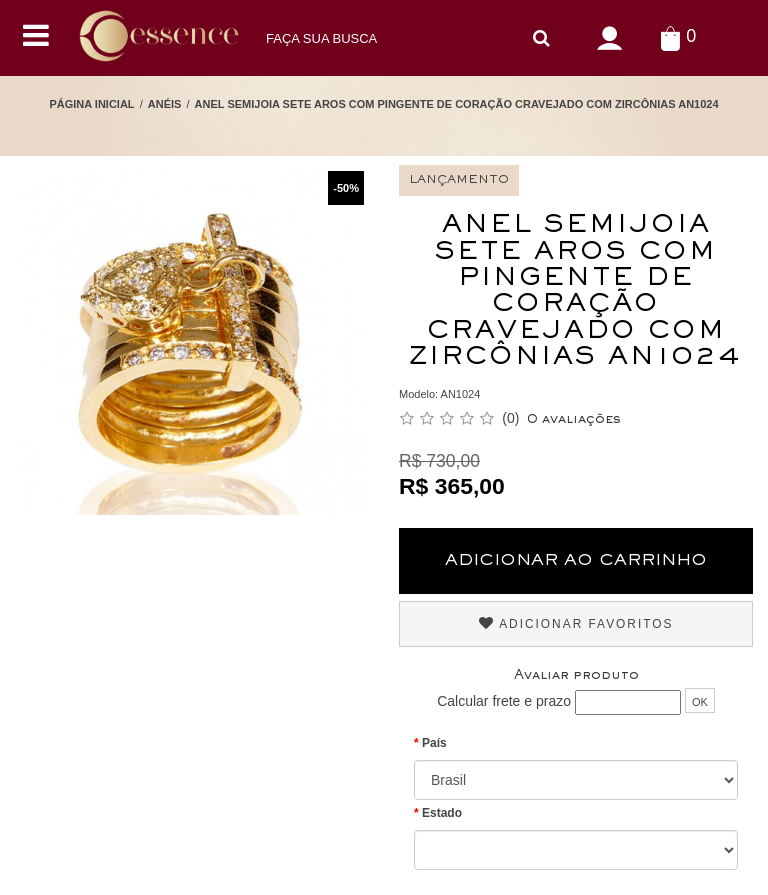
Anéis (165, 104)
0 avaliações (574, 420)
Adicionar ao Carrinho (576, 561)
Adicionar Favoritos (576, 623)
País (434, 743)
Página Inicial (91, 104)
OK (700, 702)
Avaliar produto (576, 676)
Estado (442, 813)
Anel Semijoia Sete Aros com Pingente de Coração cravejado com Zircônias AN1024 (457, 104)
